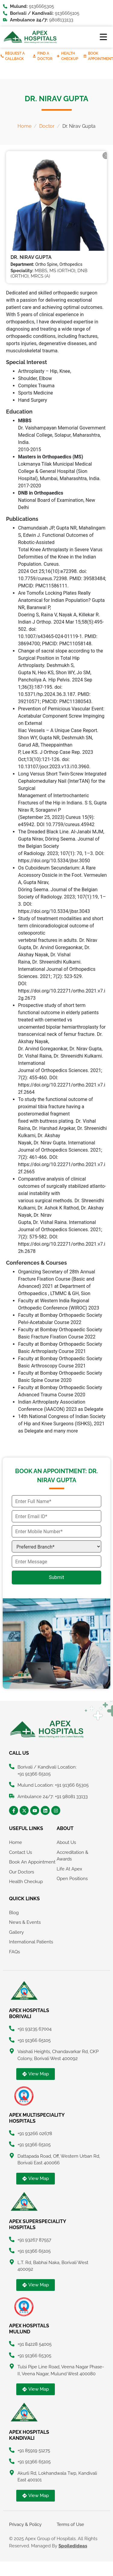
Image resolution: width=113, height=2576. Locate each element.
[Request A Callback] (2, 56)
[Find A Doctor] (34, 56)
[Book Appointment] (84, 56)
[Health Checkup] (58, 56)
